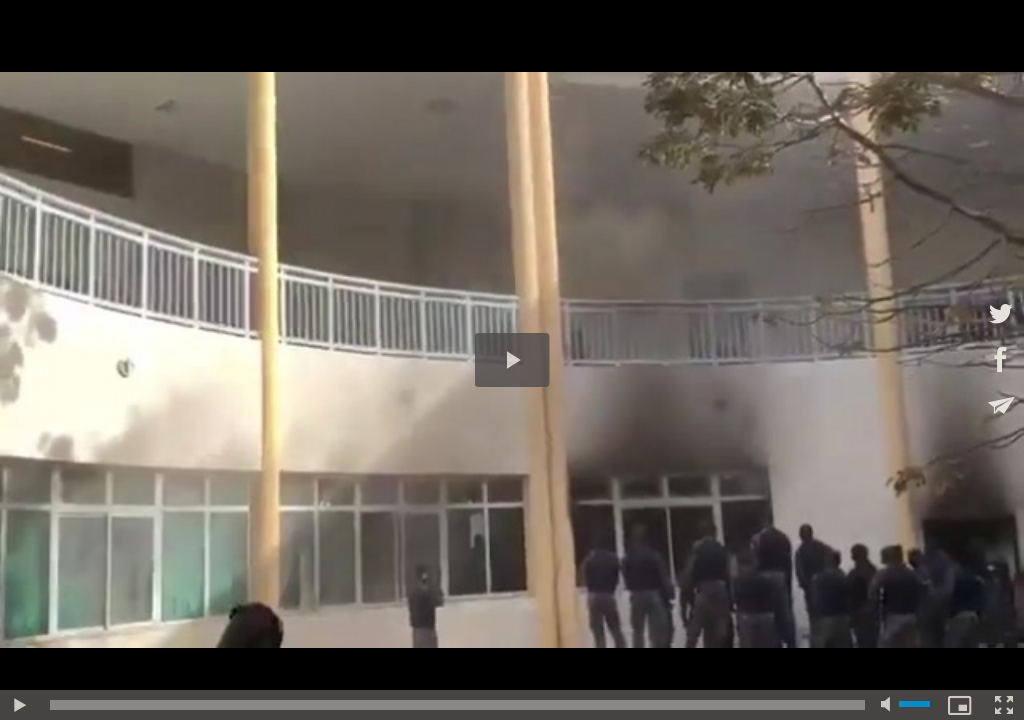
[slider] (457, 705)
